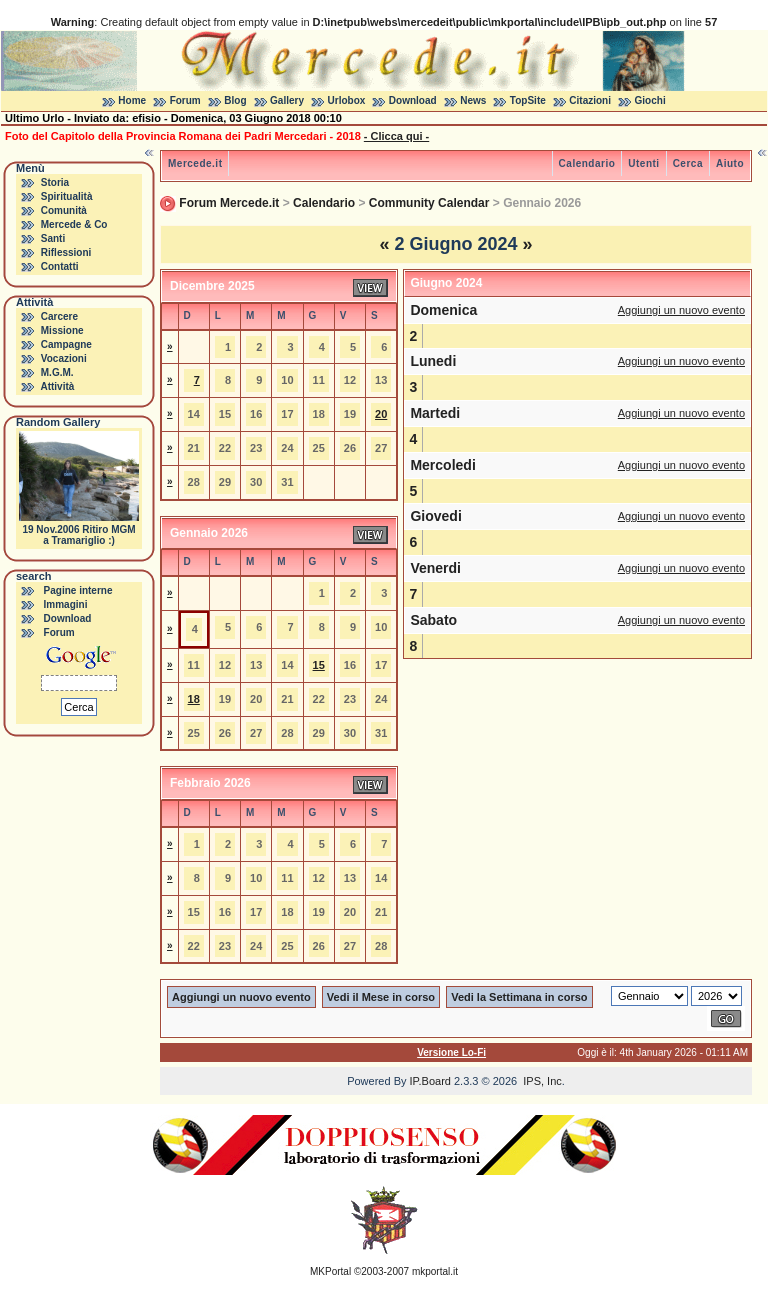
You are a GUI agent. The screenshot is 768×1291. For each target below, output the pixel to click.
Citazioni (590, 100)
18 (194, 699)
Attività (57, 386)
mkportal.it (435, 1271)
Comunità (64, 210)
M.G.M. (57, 372)
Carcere (59, 316)
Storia (55, 182)
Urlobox (347, 100)
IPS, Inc (542, 1081)
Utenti (643, 163)
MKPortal (330, 1271)
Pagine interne (78, 590)
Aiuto (730, 163)
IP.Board (430, 1081)
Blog (235, 100)
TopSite (528, 100)
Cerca (688, 163)
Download (413, 100)
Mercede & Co (74, 224)
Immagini (66, 604)
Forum (185, 100)
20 (381, 414)
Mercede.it (195, 163)
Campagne (66, 344)
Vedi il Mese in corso (381, 997)
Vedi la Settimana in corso (519, 997)
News (473, 100)
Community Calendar (429, 203)
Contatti (60, 266)
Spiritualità (67, 196)
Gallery (287, 100)
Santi (53, 238)
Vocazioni (64, 358)
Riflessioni (66, 252)
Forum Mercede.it (229, 203)
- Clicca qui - (396, 136)
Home (132, 100)
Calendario (587, 163)
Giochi (650, 100)
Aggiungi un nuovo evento (681, 310)
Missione (62, 330)
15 (319, 665)
